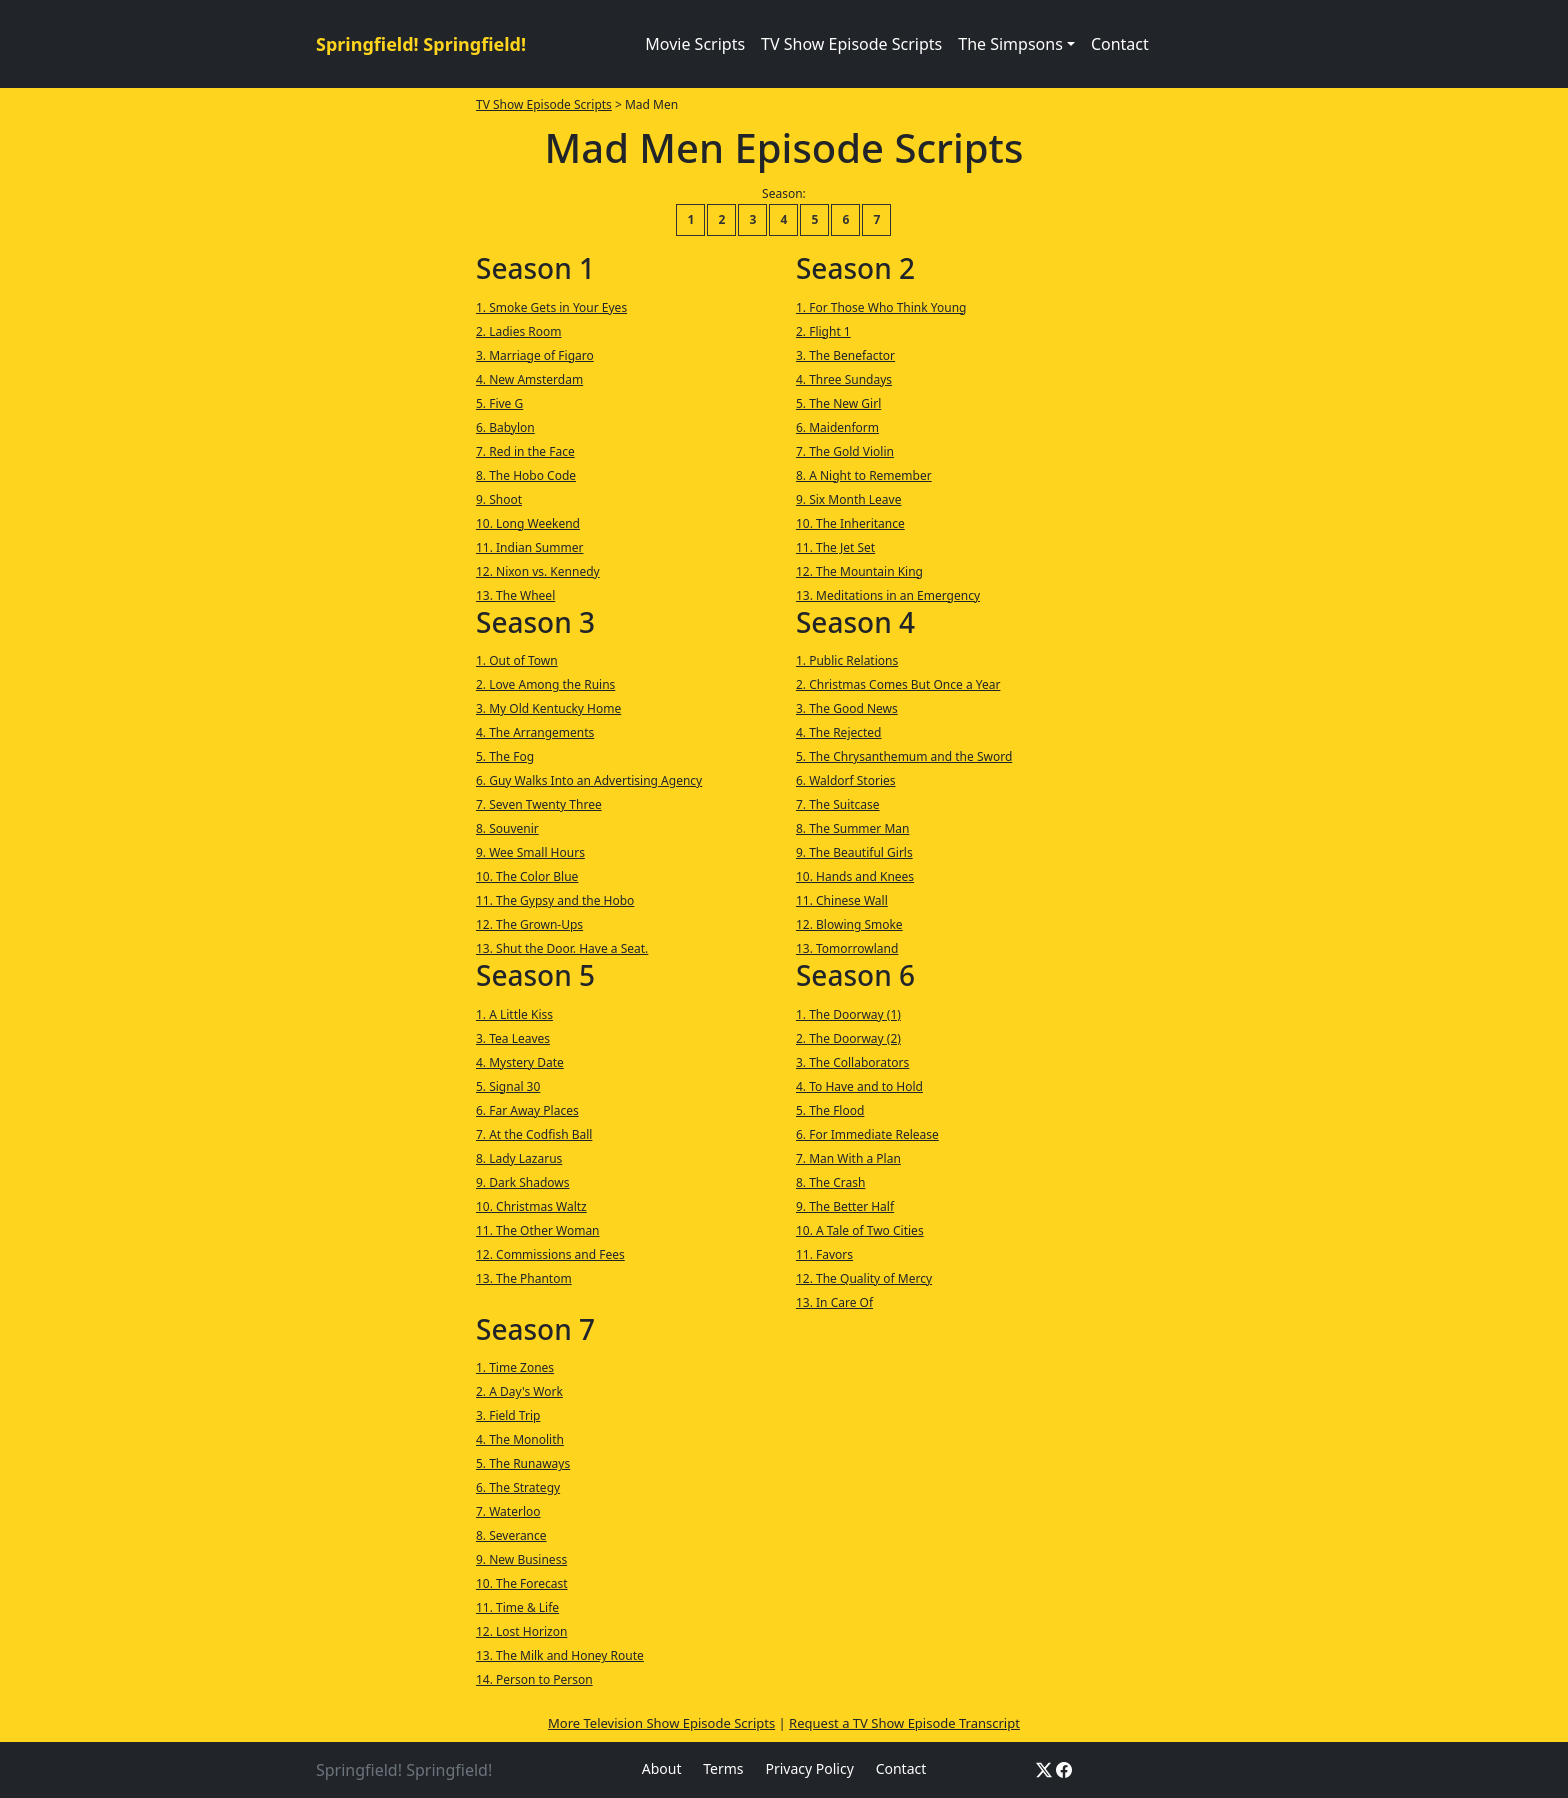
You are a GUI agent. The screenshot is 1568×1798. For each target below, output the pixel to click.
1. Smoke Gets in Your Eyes (551, 307)
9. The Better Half (845, 1206)
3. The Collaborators (852, 1062)
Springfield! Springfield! (421, 44)
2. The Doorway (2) (848, 1038)
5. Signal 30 (508, 1086)
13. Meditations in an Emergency (888, 595)
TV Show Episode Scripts (851, 44)
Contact (1120, 44)
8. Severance (511, 1535)
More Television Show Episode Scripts (661, 1723)
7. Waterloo (508, 1511)
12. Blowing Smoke (849, 924)
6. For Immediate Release (867, 1134)
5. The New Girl (838, 403)
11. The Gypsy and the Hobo (555, 900)
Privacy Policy (809, 1768)
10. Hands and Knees (855, 876)
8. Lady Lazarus (519, 1158)
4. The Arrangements (535, 732)
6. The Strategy (518, 1487)
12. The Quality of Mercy (864, 1278)
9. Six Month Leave (848, 499)
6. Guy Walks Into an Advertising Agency (589, 780)
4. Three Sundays (844, 379)
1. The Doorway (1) (848, 1014)
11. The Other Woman (538, 1230)
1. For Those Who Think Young (881, 307)
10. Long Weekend (528, 523)
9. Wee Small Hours (530, 852)
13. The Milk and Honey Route (560, 1655)
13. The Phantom (524, 1278)
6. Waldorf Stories (846, 780)
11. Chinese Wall (842, 900)
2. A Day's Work (519, 1391)
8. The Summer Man (853, 828)
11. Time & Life (517, 1607)
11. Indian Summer (529, 547)
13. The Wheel (515, 595)
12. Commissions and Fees (550, 1254)
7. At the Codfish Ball (534, 1134)
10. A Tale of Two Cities (860, 1230)
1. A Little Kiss (514, 1014)
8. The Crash (830, 1182)
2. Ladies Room (519, 331)
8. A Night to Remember (864, 475)
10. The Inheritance (850, 523)
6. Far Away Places (527, 1110)
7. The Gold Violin (845, 451)
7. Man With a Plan (848, 1158)
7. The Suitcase (838, 804)
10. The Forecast (522, 1583)
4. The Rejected (839, 732)
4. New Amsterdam (529, 379)
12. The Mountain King (859, 571)
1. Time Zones (515, 1367)
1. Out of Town (517, 660)
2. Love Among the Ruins (545, 684)
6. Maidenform (837, 427)
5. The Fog (505, 756)
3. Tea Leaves (513, 1038)
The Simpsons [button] (1010, 44)
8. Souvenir (507, 828)
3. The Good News (847, 708)
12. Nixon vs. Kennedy (538, 571)
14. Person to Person (534, 1679)
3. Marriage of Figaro (535, 355)
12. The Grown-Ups (529, 924)
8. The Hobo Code (526, 475)
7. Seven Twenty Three (539, 804)
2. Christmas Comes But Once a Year (898, 684)
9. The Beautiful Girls (854, 852)
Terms (723, 1768)
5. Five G (499, 403)
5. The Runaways (523, 1463)
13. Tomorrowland (847, 948)
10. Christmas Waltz (531, 1206)
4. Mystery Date (520, 1062)
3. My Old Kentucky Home (548, 708)
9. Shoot (499, 499)
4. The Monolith (520, 1439)
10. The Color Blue (527, 876)
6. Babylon (505, 427)
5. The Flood (830, 1110)
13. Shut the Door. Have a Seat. (562, 948)
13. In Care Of (834, 1302)
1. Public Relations (847, 660)
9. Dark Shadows (523, 1182)
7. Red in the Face (525, 451)
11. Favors (824, 1254)
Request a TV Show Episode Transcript (904, 1723)
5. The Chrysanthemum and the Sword (904, 756)
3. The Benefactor (845, 355)
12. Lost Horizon (521, 1631)
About (662, 1768)
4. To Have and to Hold (859, 1086)
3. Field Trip (508, 1415)
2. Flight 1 (823, 331)
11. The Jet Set (835, 547)
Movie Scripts (695, 44)
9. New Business (521, 1559)
